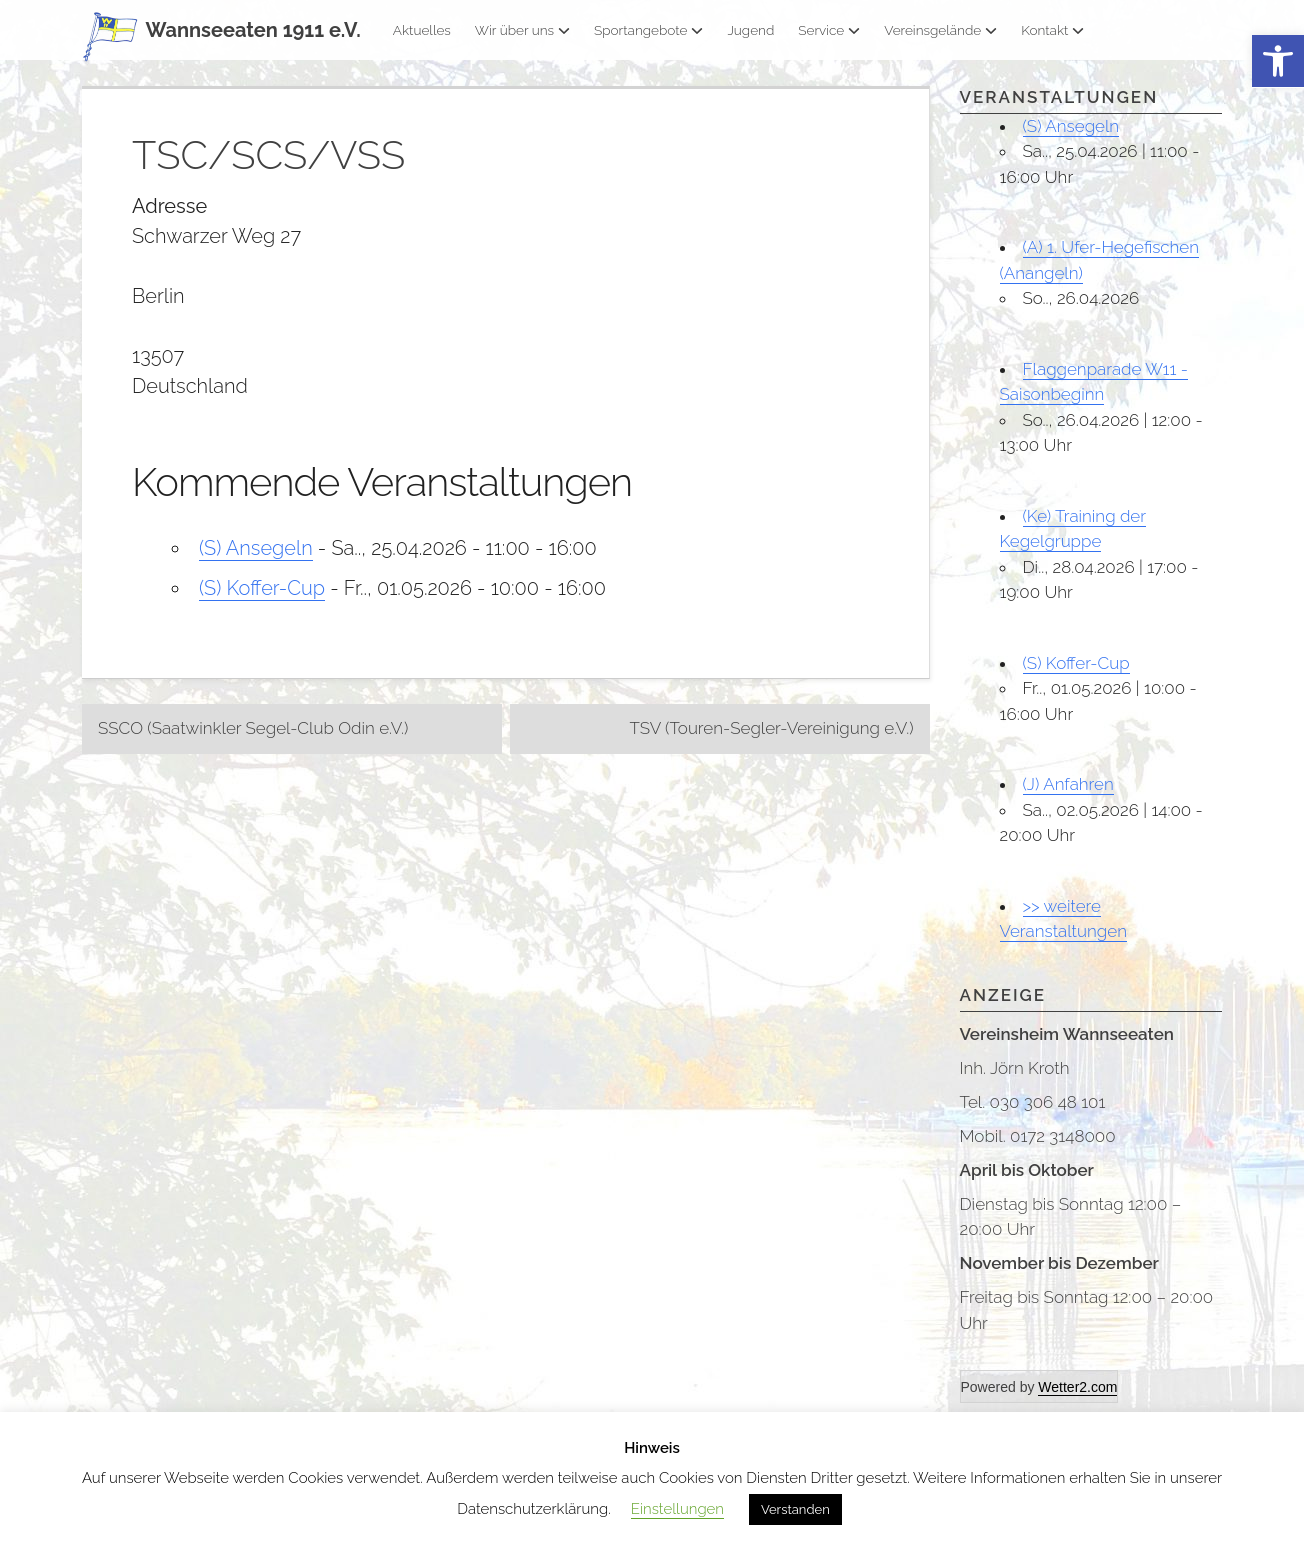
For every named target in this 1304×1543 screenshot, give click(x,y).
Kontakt (1052, 30)
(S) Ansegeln (256, 548)
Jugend (750, 30)
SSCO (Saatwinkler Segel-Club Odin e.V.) (253, 728)
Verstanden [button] (795, 1509)
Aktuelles (422, 30)
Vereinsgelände (940, 30)
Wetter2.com (1077, 1387)
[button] (1278, 61)
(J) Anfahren (1068, 784)
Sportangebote (648, 30)
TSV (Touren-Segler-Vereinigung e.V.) (771, 728)
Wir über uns (522, 30)
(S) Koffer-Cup (262, 588)
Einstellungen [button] (677, 1509)
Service (829, 30)
